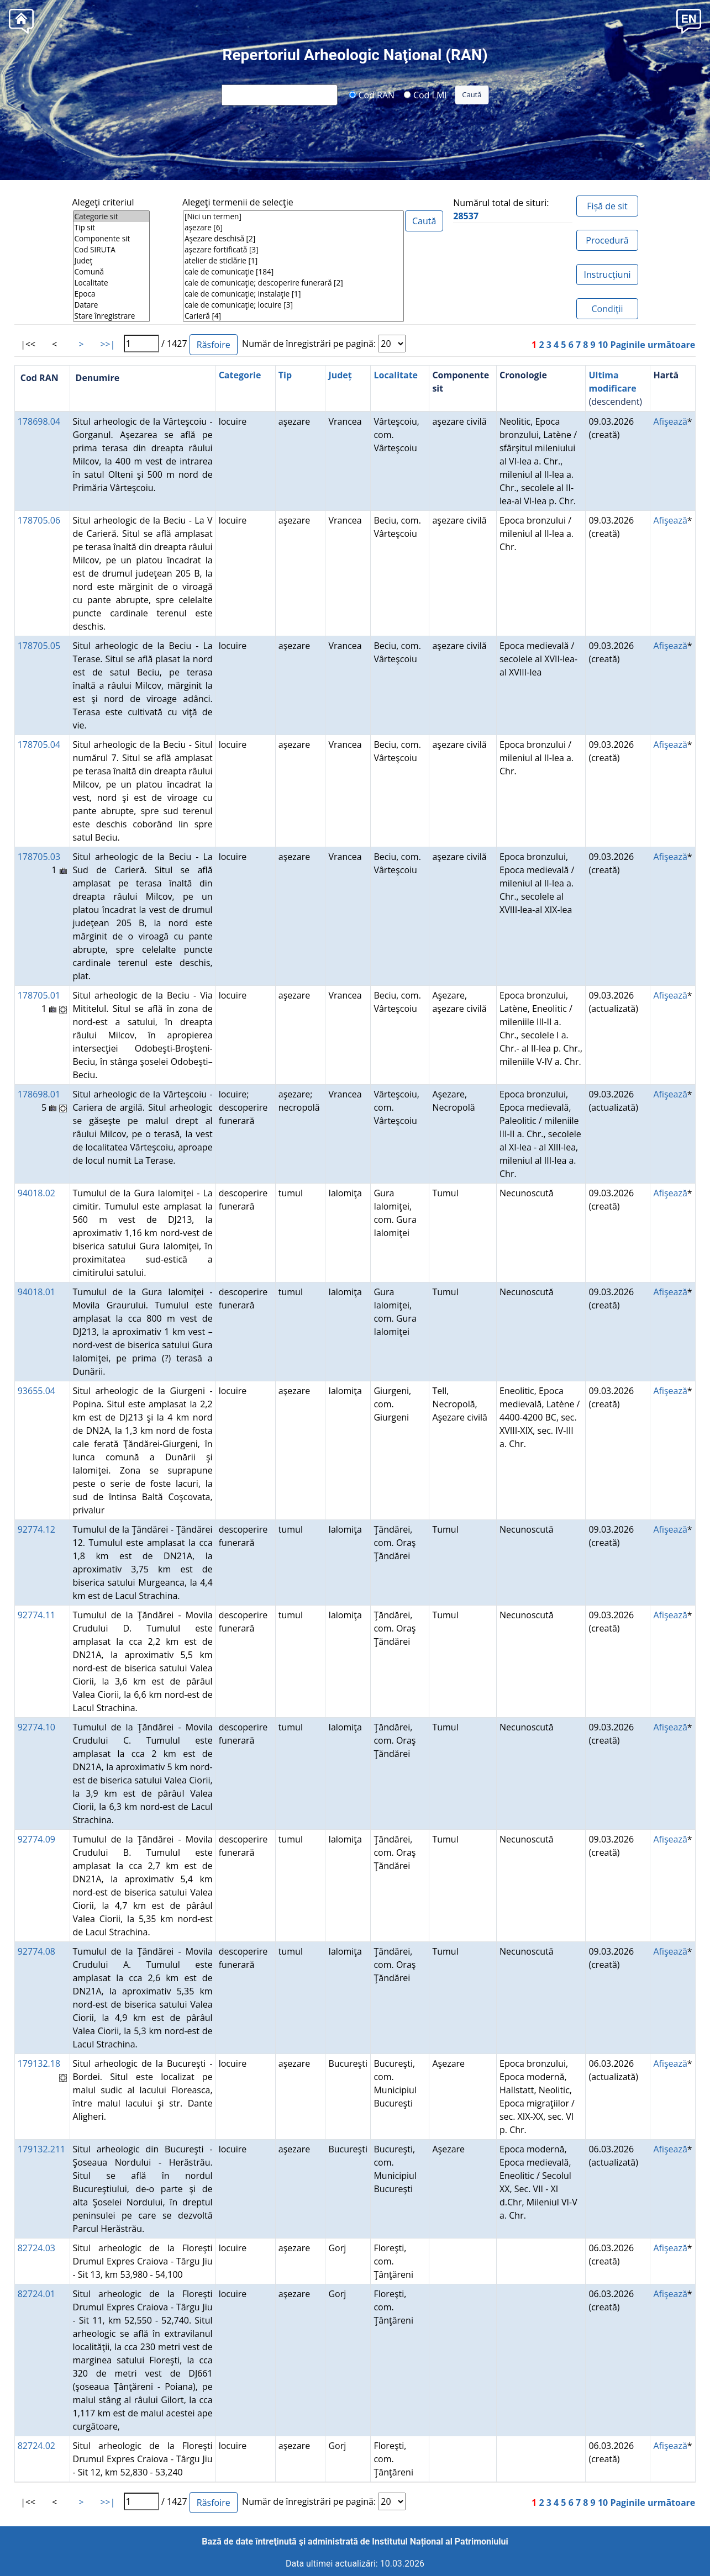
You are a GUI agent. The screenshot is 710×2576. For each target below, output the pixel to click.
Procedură (607, 240)
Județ (111, 260)
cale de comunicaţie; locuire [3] (293, 304)
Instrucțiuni (606, 274)
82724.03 (36, 2248)
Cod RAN (372, 94)
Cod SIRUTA (111, 249)
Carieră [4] (293, 315)
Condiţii (607, 309)
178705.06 (39, 520)
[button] (688, 20)
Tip (285, 375)
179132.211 (42, 2149)
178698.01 (39, 1094)
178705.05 (39, 646)
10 (603, 345)
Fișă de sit (607, 206)
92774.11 (36, 1615)
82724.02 (36, 2446)
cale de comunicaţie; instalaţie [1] (293, 293)
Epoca (111, 293)
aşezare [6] (293, 227)
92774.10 (36, 1727)
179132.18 (39, 2063)
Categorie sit (111, 216)
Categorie (240, 375)
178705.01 (39, 995)
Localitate (111, 282)
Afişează (670, 421)
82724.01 (36, 2294)
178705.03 (39, 857)
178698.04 (39, 421)
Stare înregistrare (111, 315)
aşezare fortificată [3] (293, 249)
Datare (111, 304)
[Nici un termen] (293, 216)
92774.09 (36, 1839)
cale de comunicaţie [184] (293, 271)
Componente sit (111, 238)
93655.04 (36, 1391)
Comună (111, 271)
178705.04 (39, 744)
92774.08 (36, 1951)
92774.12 (36, 1529)
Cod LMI (425, 94)
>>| (107, 344)
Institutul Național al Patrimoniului (440, 2541)
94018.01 (36, 1292)
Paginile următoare (652, 345)
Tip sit (111, 227)
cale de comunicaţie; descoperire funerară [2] (293, 282)
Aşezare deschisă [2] (293, 238)
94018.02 (36, 1193)
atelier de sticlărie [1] (293, 260)
